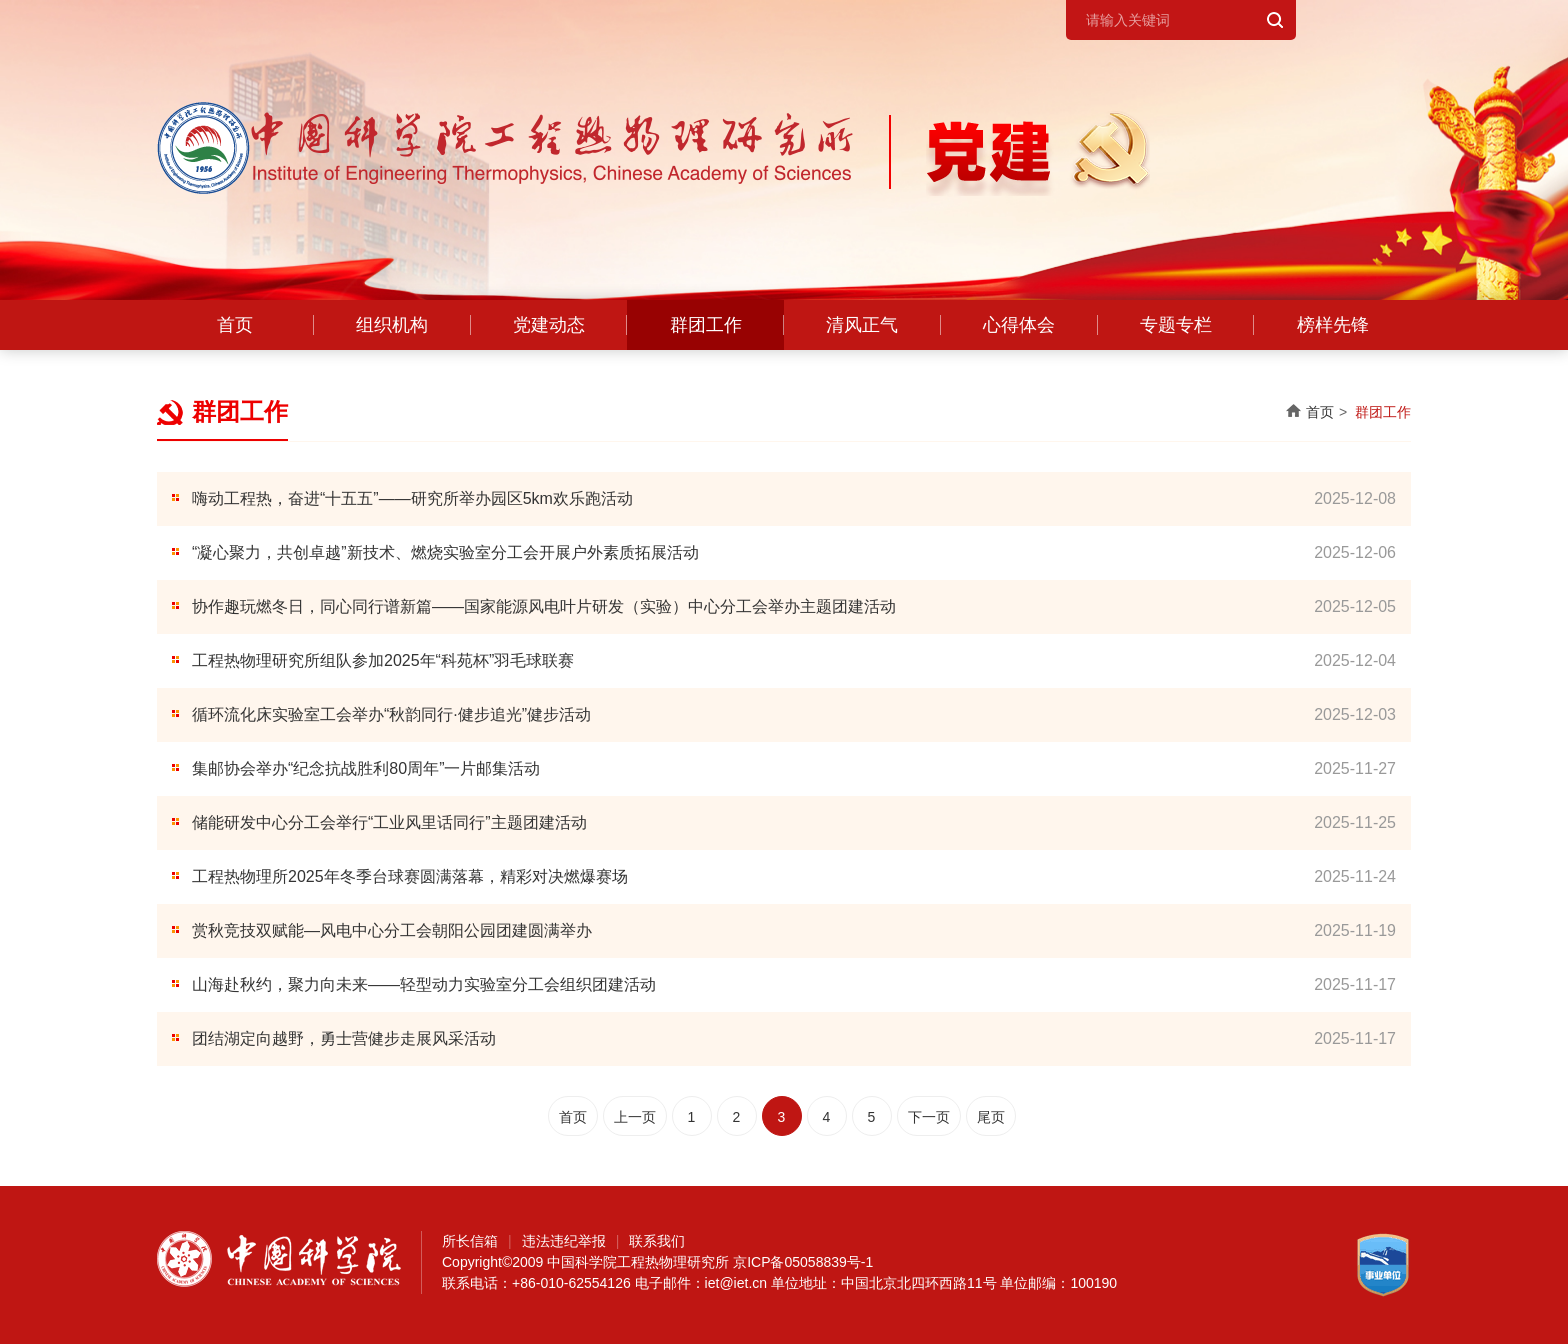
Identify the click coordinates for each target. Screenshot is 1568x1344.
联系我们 (657, 1241)
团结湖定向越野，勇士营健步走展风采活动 (344, 1038)
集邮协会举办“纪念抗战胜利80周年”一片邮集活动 (366, 768)
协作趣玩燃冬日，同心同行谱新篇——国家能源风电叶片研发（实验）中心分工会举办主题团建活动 (544, 606)
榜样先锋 (1333, 325)
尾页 (991, 1117)
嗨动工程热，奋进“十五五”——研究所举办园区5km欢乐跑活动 (412, 498)
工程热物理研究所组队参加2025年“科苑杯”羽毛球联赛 (383, 660)
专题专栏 (1176, 325)
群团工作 (706, 325)
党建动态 (549, 325)
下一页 (929, 1117)
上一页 (635, 1117)
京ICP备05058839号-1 (803, 1262)
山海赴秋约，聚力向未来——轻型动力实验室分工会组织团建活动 (424, 984)
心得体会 (1019, 325)
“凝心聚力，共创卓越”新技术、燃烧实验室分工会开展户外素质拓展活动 (445, 552)
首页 (235, 325)
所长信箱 (470, 1241)
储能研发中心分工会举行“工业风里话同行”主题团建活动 (389, 822)
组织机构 (392, 325)
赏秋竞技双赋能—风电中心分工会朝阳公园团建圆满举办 (392, 930)
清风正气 (862, 325)
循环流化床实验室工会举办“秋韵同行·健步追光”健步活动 (391, 714)
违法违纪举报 (564, 1241)
